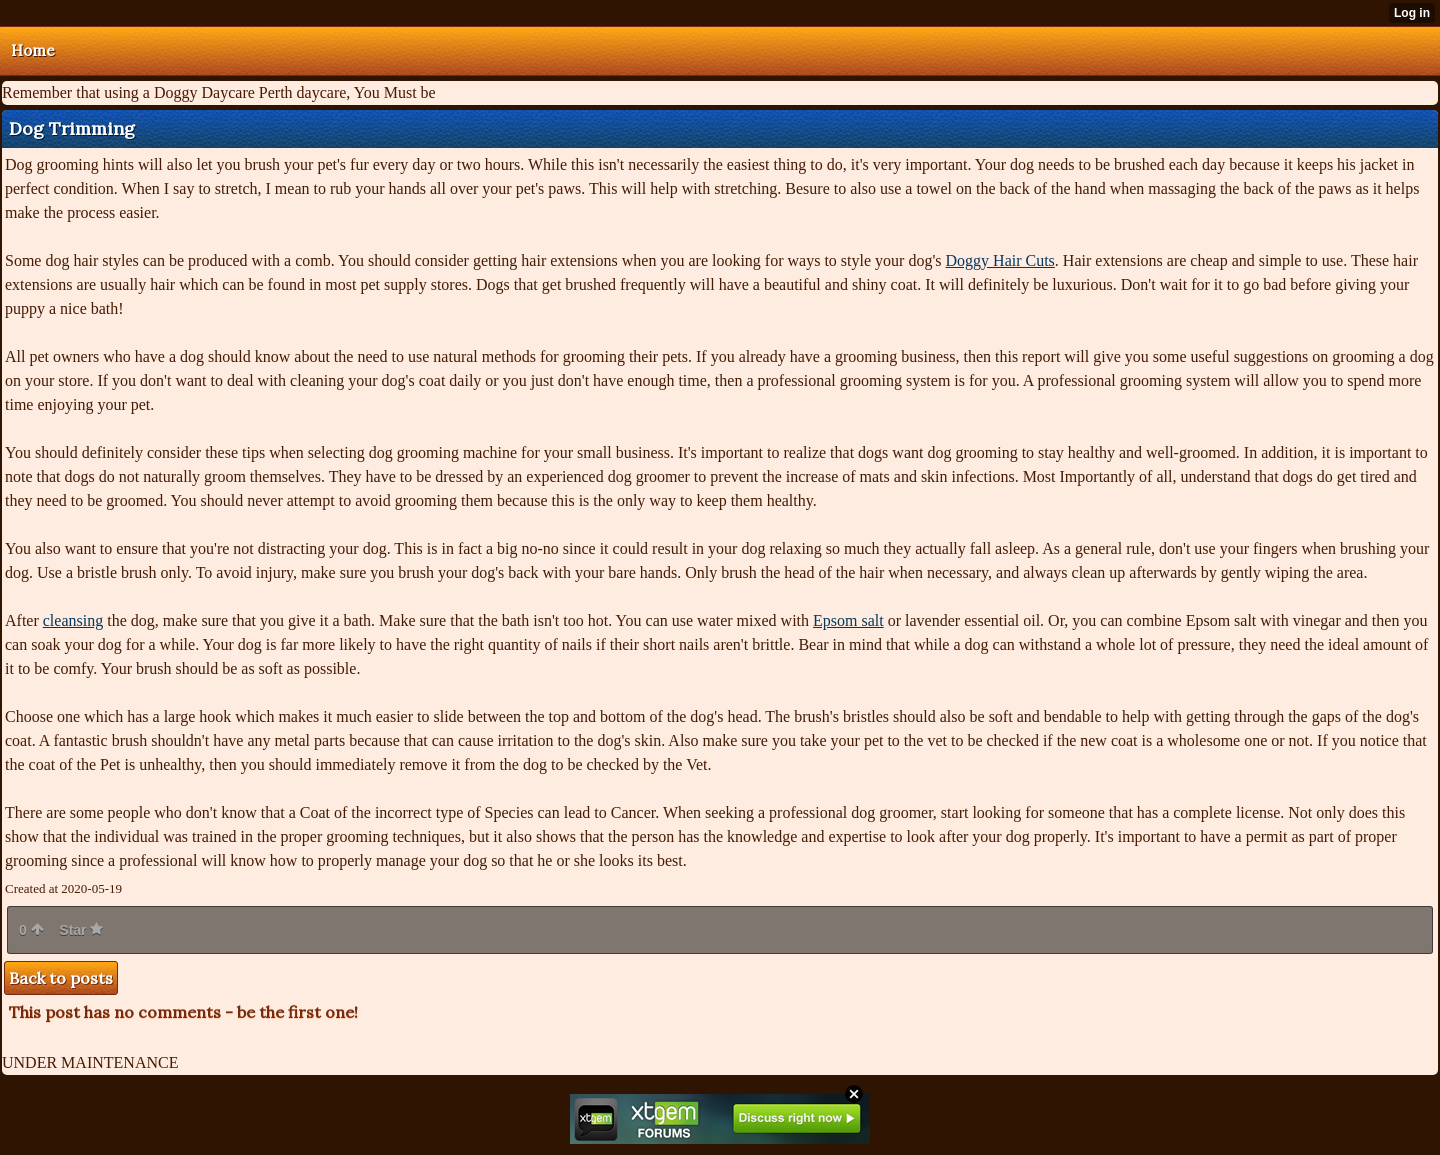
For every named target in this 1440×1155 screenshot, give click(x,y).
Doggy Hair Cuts (1000, 260)
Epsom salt (848, 620)
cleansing (73, 620)
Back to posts (61, 978)
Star (81, 930)
